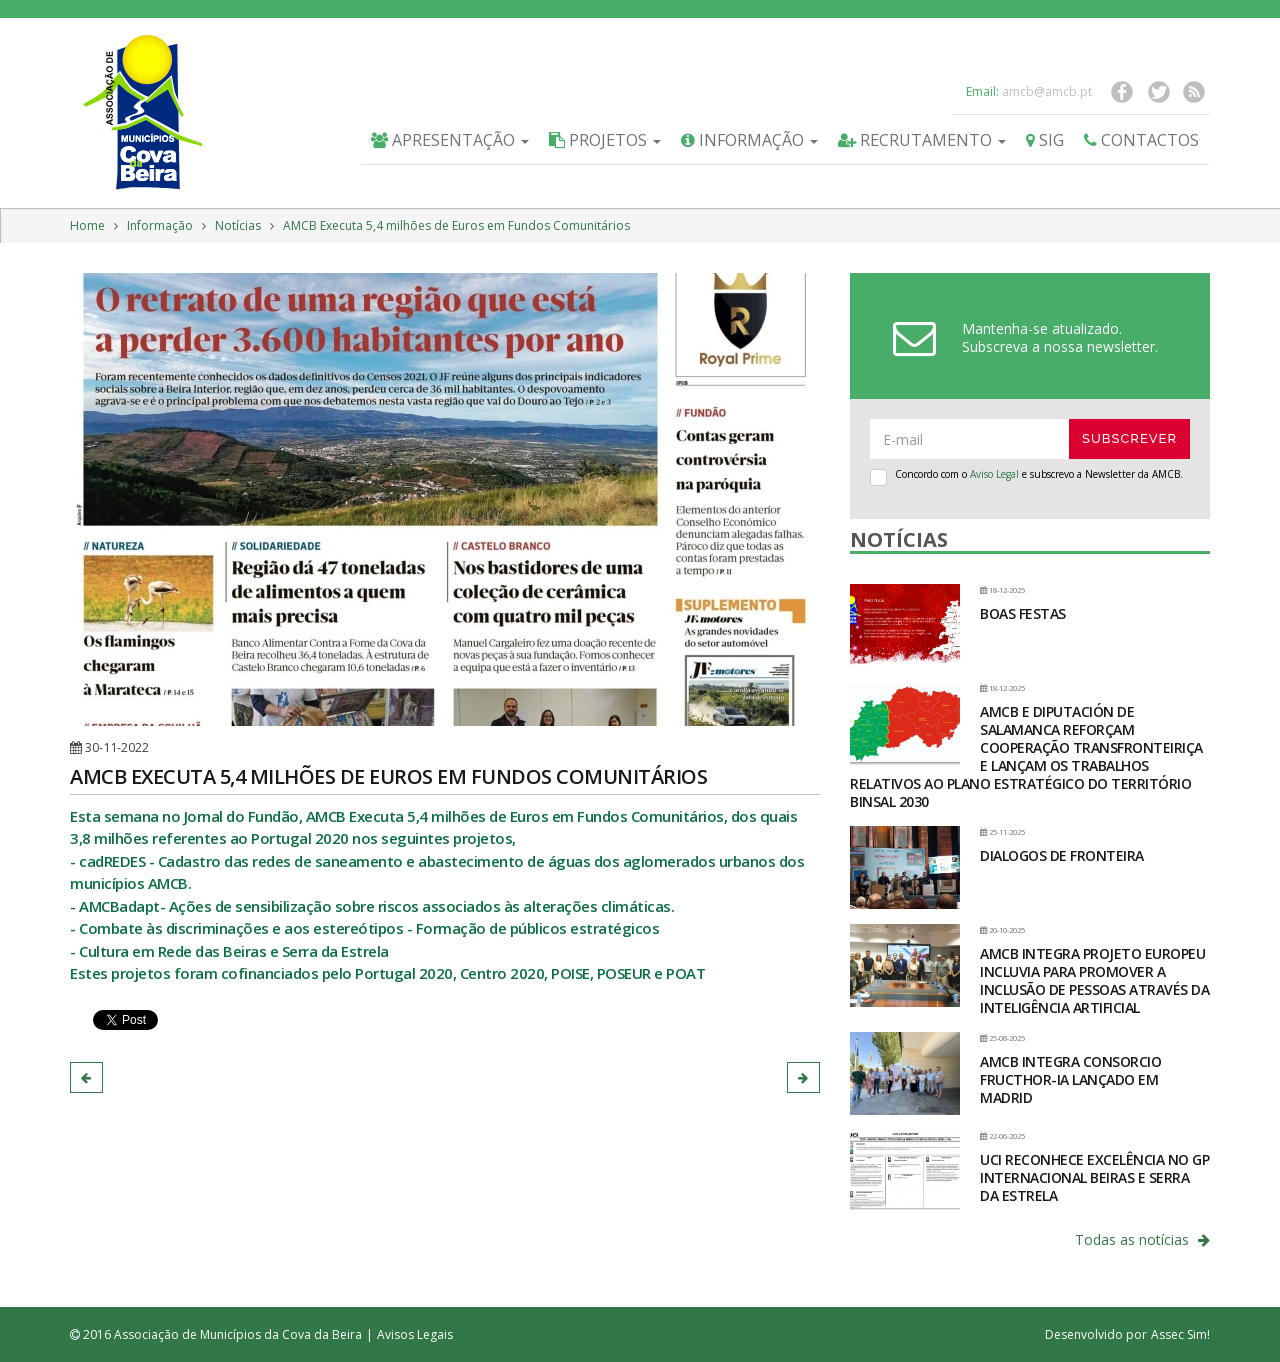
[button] (86, 1077)
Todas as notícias (1142, 1239)
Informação (749, 140)
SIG (1045, 140)
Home (87, 225)
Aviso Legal (994, 474)
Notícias (238, 225)
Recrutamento (922, 140)
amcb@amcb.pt (1047, 91)
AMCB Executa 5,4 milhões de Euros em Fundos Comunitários (456, 225)
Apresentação (450, 140)
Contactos (1141, 140)
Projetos (605, 140)
